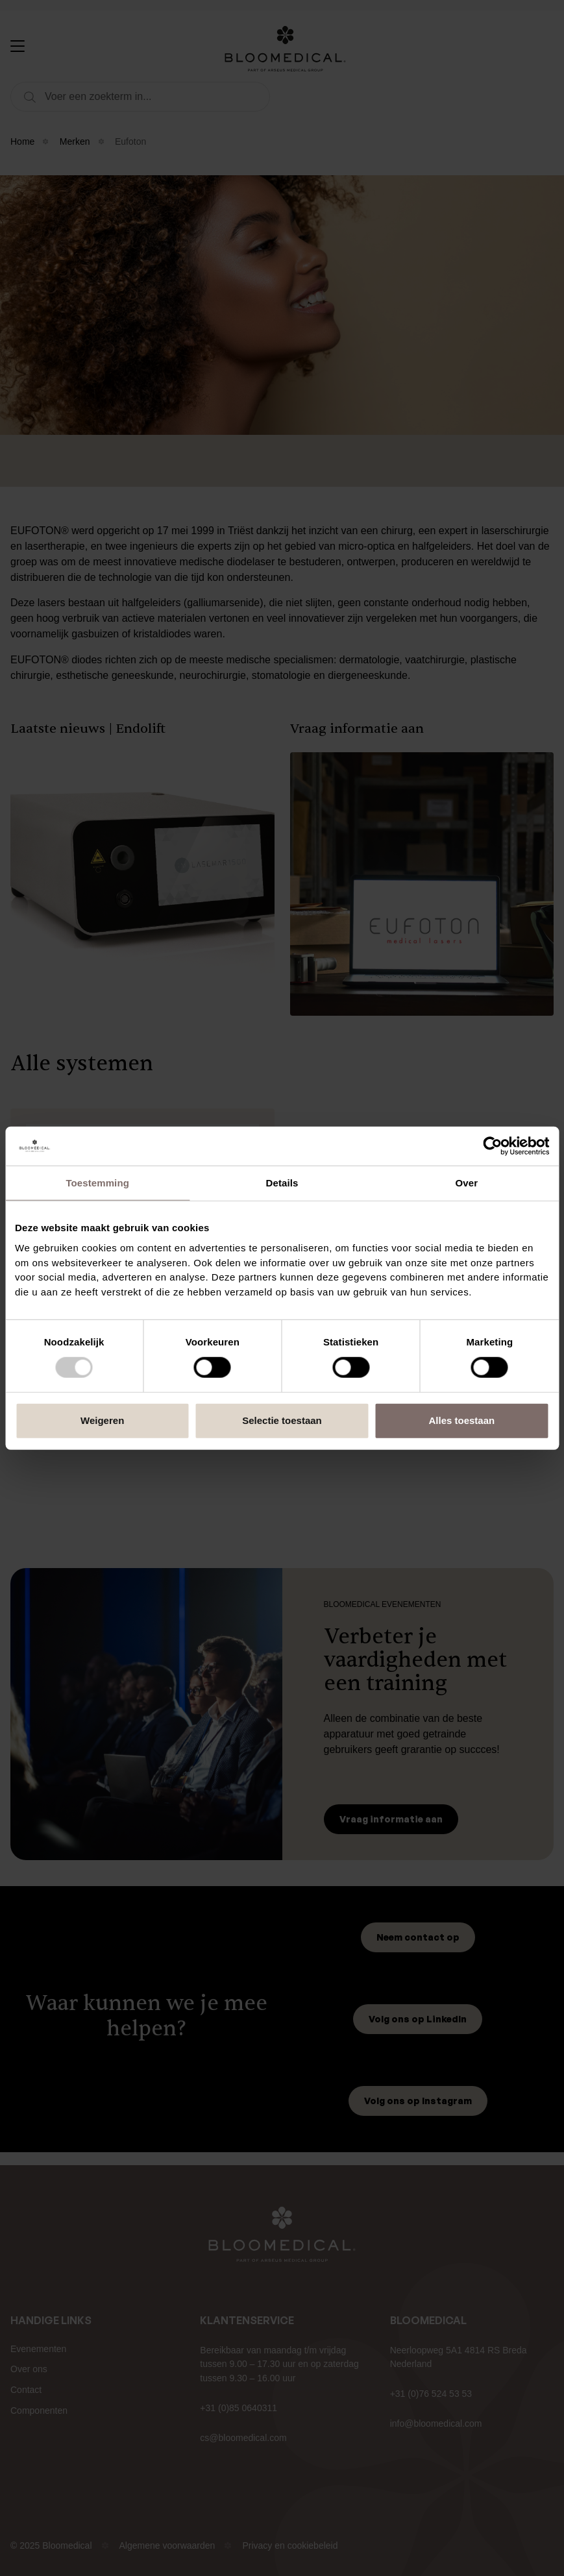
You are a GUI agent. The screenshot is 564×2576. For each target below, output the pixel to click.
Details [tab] (282, 1182)
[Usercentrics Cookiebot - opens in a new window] (492, 1145)
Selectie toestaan (282, 1420)
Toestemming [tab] (97, 1182)
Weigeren (102, 1420)
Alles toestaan (461, 1420)
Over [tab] (467, 1182)
